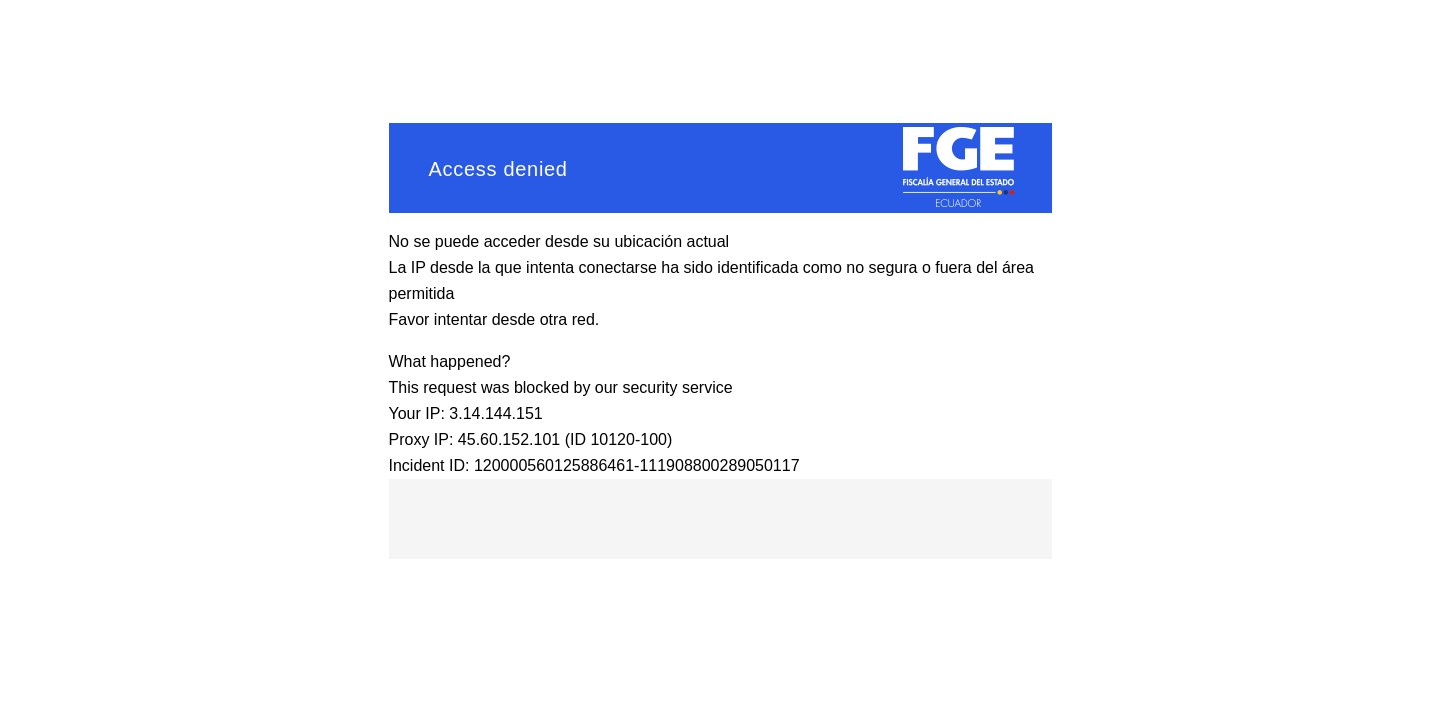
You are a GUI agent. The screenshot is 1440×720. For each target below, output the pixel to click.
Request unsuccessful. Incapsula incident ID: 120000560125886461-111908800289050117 (720, 360)
